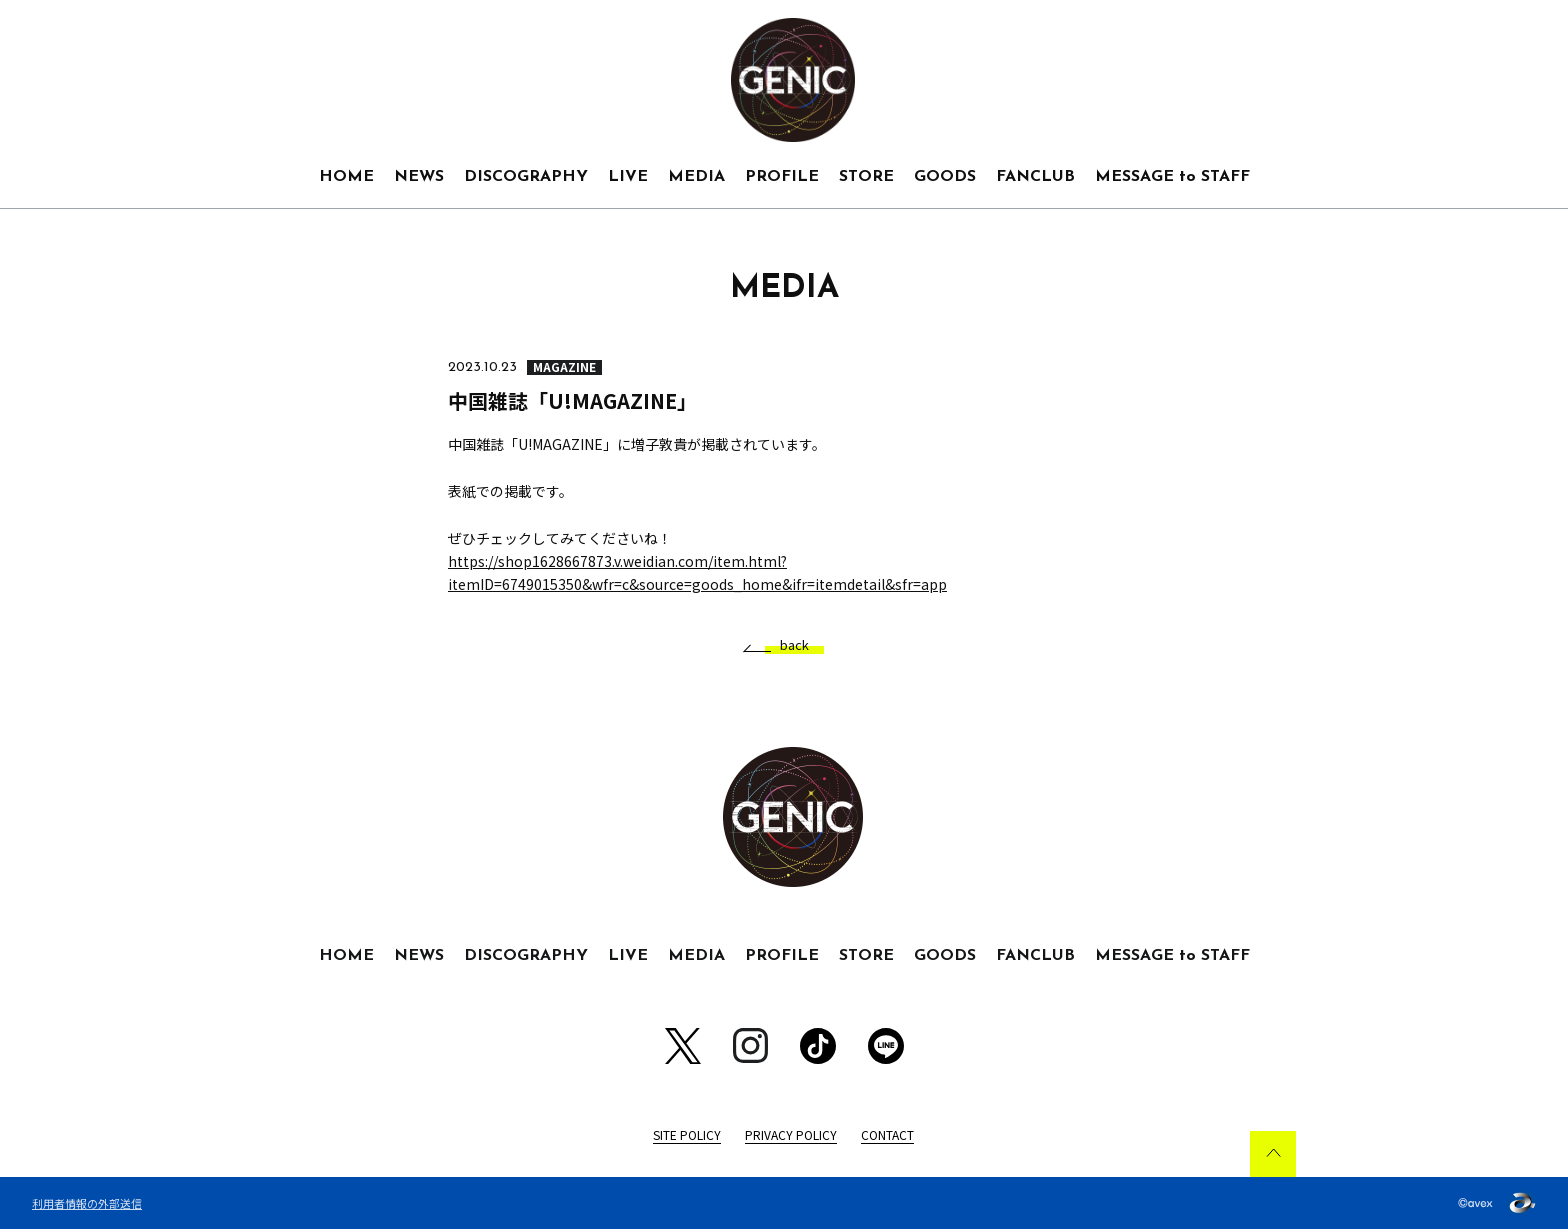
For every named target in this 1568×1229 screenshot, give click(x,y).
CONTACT (887, 1134)
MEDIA (696, 177)
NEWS (419, 177)
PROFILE (782, 177)
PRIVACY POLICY (791, 1134)
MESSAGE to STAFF (1172, 177)
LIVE (628, 177)
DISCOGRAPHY (526, 177)
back (787, 645)
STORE (866, 177)
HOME (346, 177)
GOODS (945, 177)
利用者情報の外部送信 (87, 1203)
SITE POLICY (687, 1134)
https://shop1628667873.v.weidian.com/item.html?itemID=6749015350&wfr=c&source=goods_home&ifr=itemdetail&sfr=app (697, 572)
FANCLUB (1035, 177)
